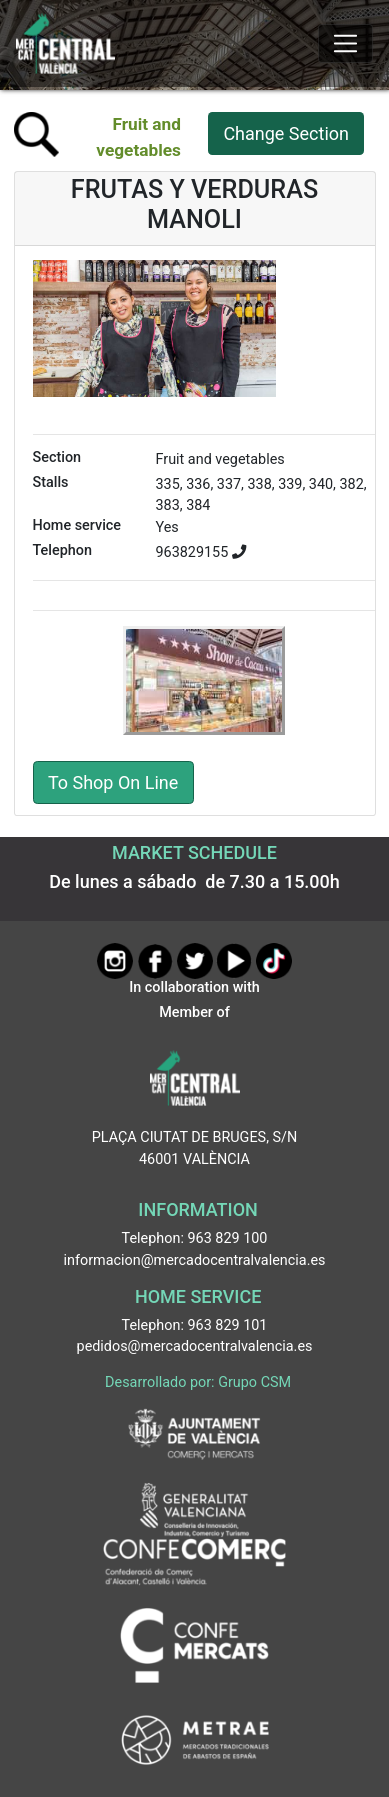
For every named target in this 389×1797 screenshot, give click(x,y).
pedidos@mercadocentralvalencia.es (195, 1346)
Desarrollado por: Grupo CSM (198, 1382)
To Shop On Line (113, 782)
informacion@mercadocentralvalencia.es (195, 1260)
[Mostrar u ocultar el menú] (345, 44)
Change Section (286, 133)
